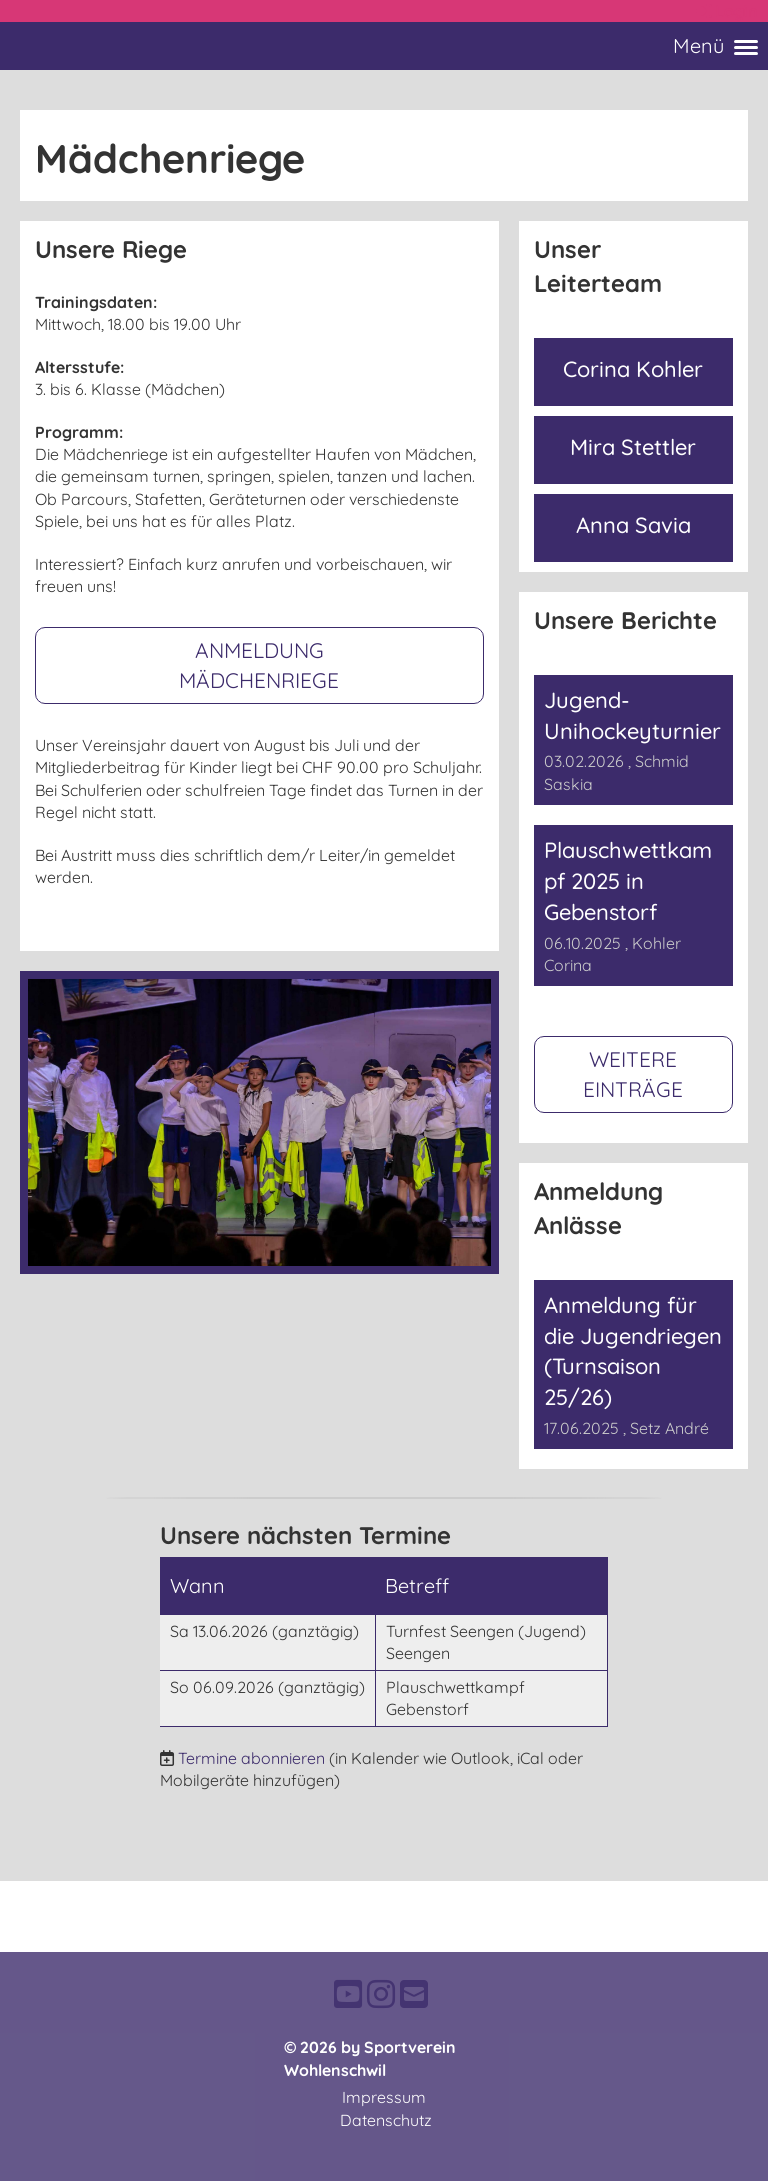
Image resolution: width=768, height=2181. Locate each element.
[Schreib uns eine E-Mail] (414, 1994)
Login (725, 11)
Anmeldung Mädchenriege (259, 664)
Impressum (384, 2097)
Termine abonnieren (251, 1758)
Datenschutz (386, 2120)
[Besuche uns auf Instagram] (381, 1994)
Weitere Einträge (633, 1073)
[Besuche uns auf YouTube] (348, 1994)
